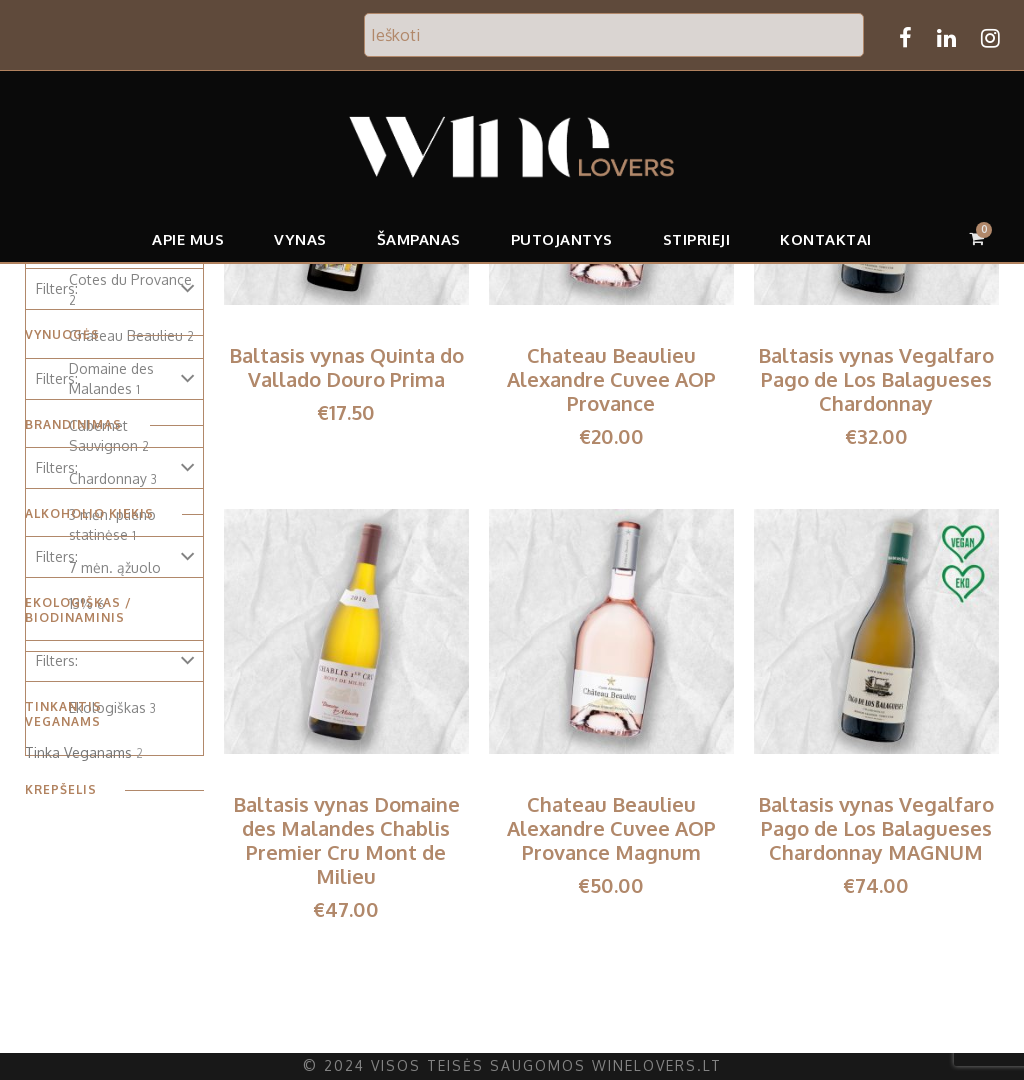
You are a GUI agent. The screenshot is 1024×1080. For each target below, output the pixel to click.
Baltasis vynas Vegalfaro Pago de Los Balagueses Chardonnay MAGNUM (877, 828)
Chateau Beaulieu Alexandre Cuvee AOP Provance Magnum (611, 828)
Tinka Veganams (76, 738)
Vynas (304, 239)
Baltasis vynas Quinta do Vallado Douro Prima (346, 367)
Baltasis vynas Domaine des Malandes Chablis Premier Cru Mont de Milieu (346, 840)
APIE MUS (192, 239)
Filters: (57, 288)
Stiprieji (695, 239)
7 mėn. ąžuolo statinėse (112, 577)
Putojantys (563, 239)
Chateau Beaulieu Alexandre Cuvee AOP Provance (611, 379)
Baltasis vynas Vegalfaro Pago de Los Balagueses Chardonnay (877, 379)
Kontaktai (823, 239)
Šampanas (422, 239)
